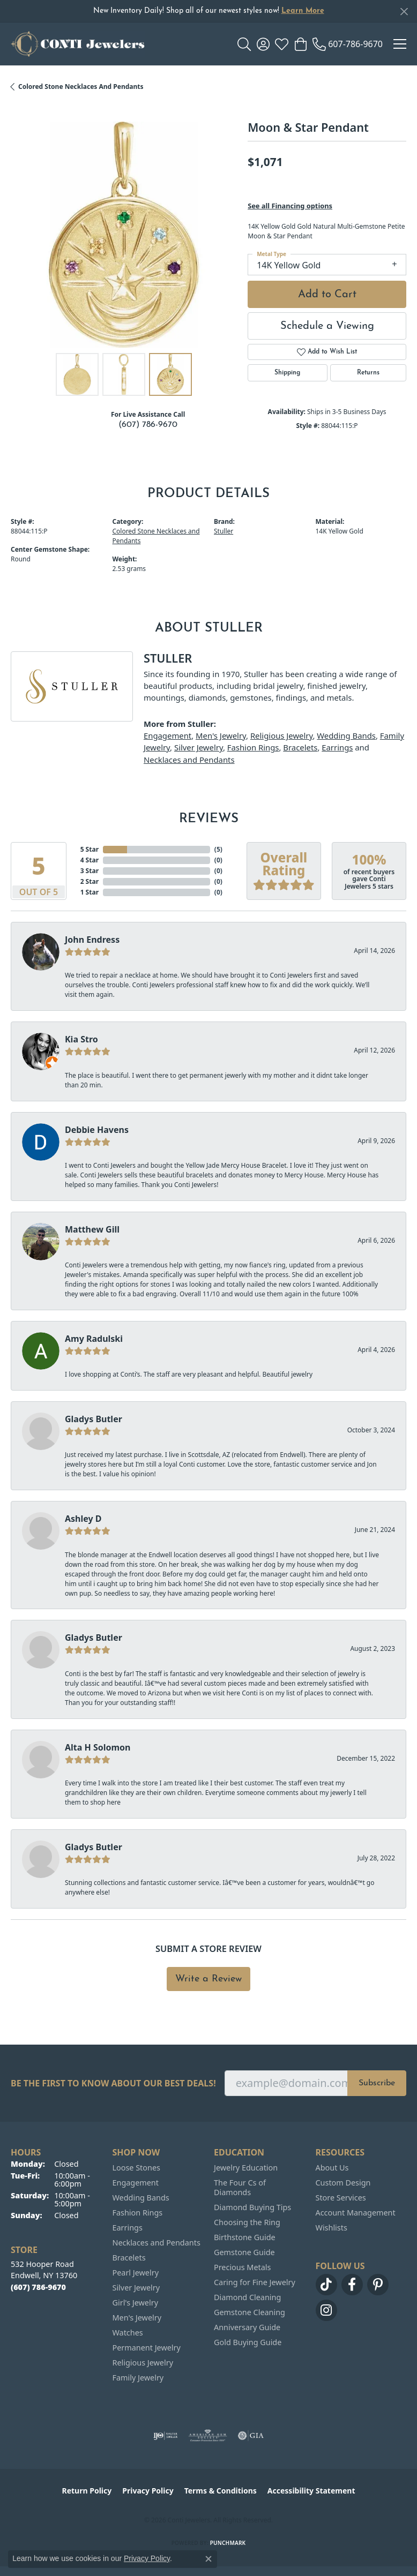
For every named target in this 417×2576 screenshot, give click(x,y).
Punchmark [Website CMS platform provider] (228, 2543)
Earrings (337, 747)
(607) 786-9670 (147, 424)
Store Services (341, 2197)
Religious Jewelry (281, 735)
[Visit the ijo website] (165, 2436)
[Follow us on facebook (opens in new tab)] (352, 2284)
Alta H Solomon (98, 1747)
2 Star (89, 881)
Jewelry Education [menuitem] (246, 2167)
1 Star (89, 892)
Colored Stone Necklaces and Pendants (81, 86)
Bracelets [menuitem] (129, 2257)
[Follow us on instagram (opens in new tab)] (326, 2310)
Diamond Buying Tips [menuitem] (252, 2207)
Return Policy (87, 2490)
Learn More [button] (302, 11)
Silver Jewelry (198, 747)
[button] (244, 44)
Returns (368, 373)
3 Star (89, 870)
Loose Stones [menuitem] (136, 2167)
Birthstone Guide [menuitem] (244, 2237)
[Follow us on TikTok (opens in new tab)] (326, 2284)
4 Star (89, 860)
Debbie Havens (97, 1130)
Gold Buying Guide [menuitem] (247, 2342)
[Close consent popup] (208, 2559)
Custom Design (343, 2182)
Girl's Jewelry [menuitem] (135, 2302)
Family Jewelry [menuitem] (138, 2377)
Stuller (223, 531)
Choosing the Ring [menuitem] (247, 2222)
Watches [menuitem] (128, 2332)
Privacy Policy (147, 2490)
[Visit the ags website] (208, 2436)
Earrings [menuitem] (128, 2227)
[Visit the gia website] (251, 2436)
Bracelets (300, 747)
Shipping (287, 373)
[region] (124, 235)
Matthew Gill (92, 1229)
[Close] (404, 11)
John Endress (92, 939)
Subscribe (377, 2083)
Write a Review (208, 1979)
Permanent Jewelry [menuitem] (147, 2347)
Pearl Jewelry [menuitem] (136, 2272)
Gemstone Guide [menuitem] (244, 2252)
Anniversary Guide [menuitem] (247, 2327)
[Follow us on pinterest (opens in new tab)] (378, 2284)
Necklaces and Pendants (189, 759)
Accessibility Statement (311, 2490)
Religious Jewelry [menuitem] (143, 2362)
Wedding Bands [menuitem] (141, 2197)
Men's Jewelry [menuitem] (137, 2317)
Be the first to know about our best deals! (113, 2083)
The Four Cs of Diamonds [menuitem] (240, 2187)
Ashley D (83, 1518)
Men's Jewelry (221, 735)
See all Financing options (290, 206)
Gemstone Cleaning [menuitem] (249, 2312)
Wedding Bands (346, 735)
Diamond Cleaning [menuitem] (247, 2297)
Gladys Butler (93, 1419)
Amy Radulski (94, 1339)
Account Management (356, 2212)
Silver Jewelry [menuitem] (136, 2287)
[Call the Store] (38, 2287)
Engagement (167, 735)
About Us (332, 2167)
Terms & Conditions (220, 2490)
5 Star (89, 849)
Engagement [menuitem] (136, 2182)
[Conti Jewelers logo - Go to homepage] (77, 43)
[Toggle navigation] (400, 43)
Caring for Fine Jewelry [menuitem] (254, 2282)
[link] (347, 44)
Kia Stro (81, 1039)
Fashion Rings (253, 747)
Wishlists (331, 2227)
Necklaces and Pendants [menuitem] (156, 2242)
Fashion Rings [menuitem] (138, 2212)
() (218, 849)
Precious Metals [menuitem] (242, 2267)
